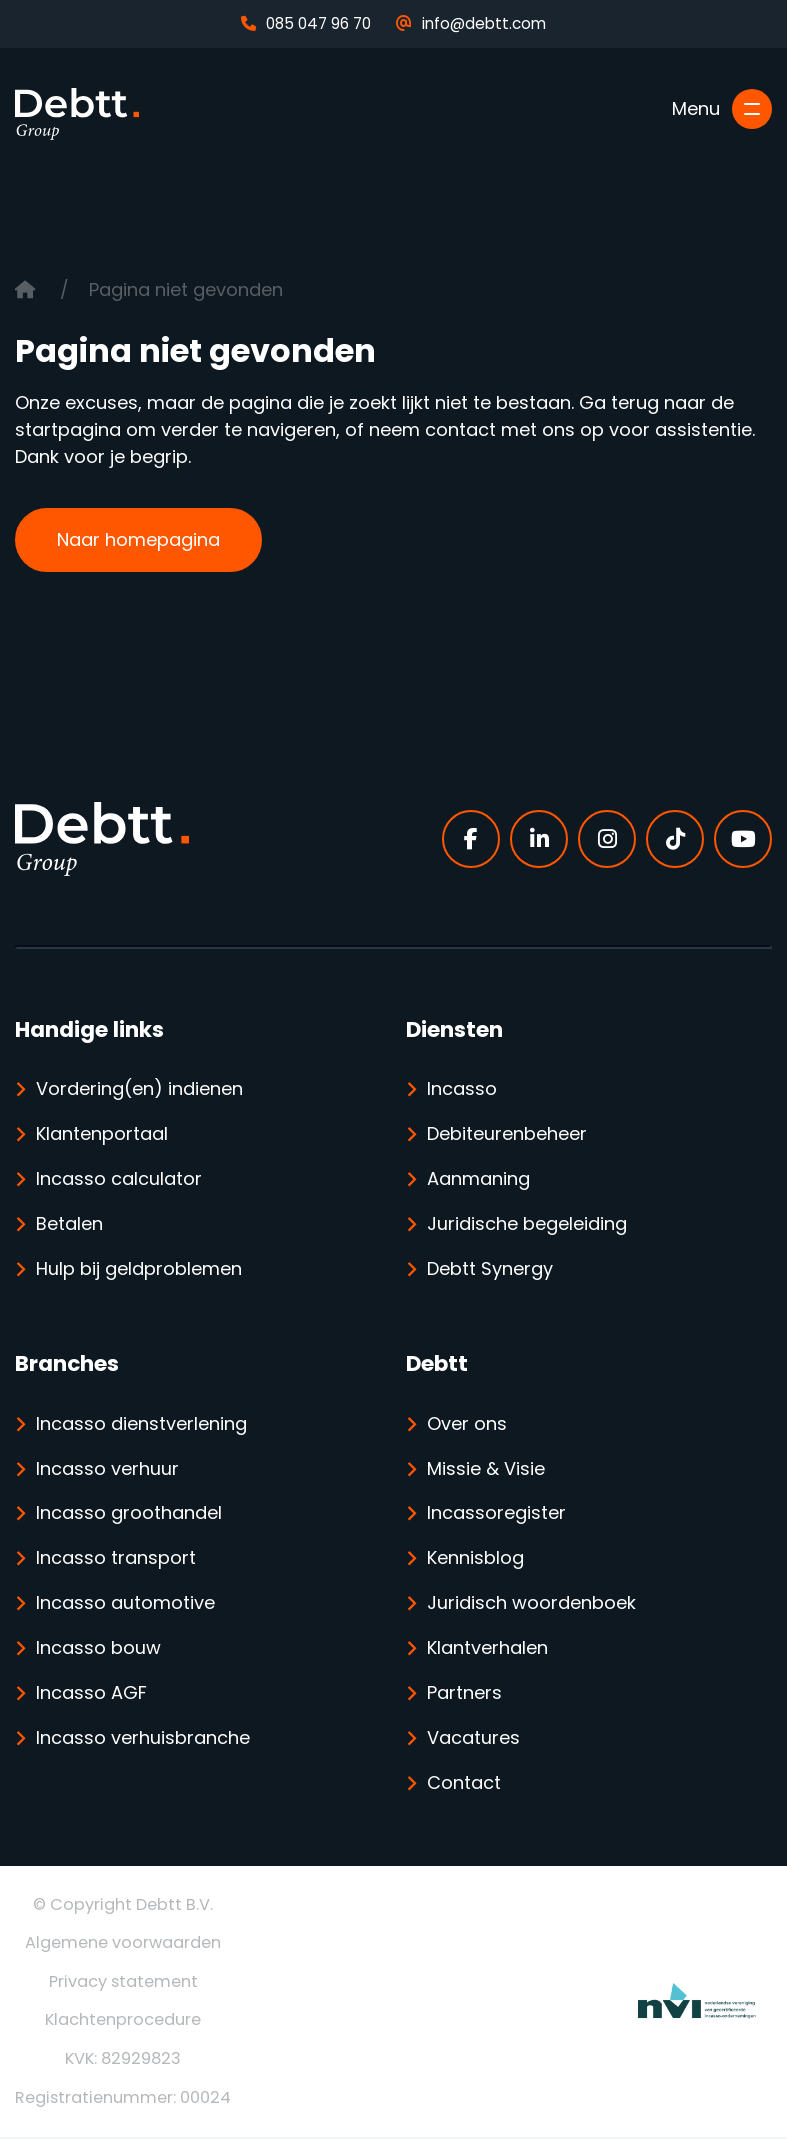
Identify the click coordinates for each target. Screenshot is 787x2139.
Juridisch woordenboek (531, 1604)
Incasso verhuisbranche (143, 1739)
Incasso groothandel (129, 1514)
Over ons (467, 1424)
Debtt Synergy (490, 1269)
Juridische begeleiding (527, 1224)
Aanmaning (478, 1179)
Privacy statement (123, 1983)
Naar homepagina (138, 539)
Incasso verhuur (107, 1469)
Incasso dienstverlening (141, 1424)
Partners (464, 1694)
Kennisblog (475, 1559)
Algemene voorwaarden (123, 1944)
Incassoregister (496, 1514)
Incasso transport (116, 1559)
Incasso (462, 1089)
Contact (464, 1784)
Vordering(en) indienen (139, 1089)
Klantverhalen (487, 1649)
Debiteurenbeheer (507, 1134)
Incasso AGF (91, 1694)
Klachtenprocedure (123, 2021)
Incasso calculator (119, 1179)
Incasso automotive (125, 1604)
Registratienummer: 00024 (123, 2098)
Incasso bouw (98, 1649)
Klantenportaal (102, 1134)
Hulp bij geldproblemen (139, 1269)
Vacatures (473, 1739)
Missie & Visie (486, 1469)
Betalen (69, 1224)
